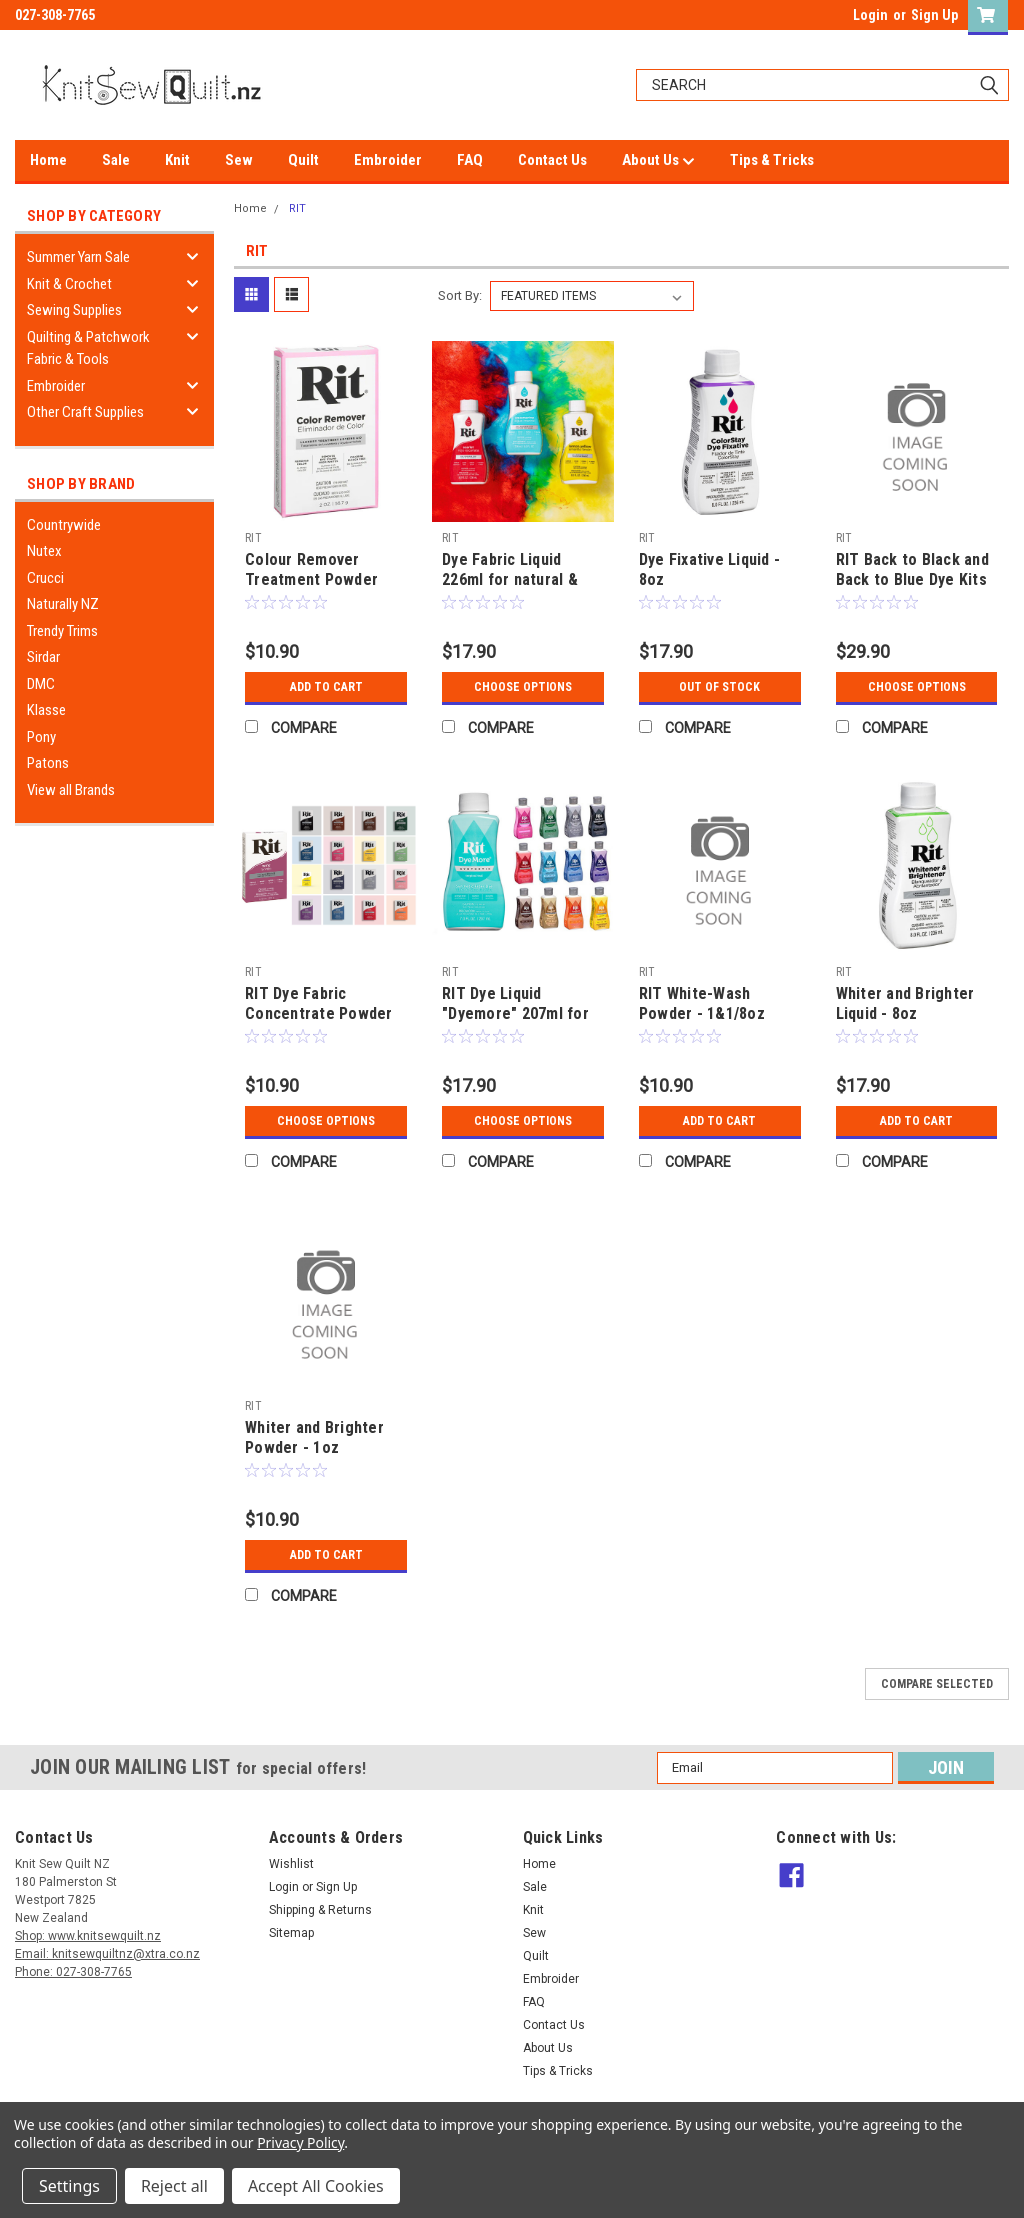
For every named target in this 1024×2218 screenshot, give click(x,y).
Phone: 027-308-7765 (73, 1972)
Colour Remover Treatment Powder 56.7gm (311, 579)
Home (48, 160)
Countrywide (64, 525)
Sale (116, 160)
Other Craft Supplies (85, 412)
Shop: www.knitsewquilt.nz (88, 1936)
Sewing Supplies (74, 310)
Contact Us (552, 160)
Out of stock (719, 687)
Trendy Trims (62, 631)
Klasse (46, 710)
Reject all (174, 2186)
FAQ (470, 160)
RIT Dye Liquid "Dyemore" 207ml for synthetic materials (515, 1013)
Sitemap (291, 1933)
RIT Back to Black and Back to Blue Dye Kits (912, 569)
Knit (177, 160)
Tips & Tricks (772, 160)
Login (870, 15)
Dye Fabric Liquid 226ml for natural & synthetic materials (511, 579)
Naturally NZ (63, 604)
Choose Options (523, 687)
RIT (297, 208)
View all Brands (71, 790)
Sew (239, 160)
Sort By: (460, 295)
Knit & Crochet (69, 284)
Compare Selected (937, 1684)
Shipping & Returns (320, 1910)
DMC (41, 684)
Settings (69, 2186)
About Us (658, 161)
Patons (48, 763)
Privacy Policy (300, 2142)
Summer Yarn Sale (78, 257)
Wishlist (291, 1864)
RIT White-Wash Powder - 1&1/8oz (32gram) (702, 1013)
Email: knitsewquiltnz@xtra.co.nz (107, 1954)
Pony (41, 737)
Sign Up (934, 15)
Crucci (45, 578)
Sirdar (43, 657)
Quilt (303, 160)
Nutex (44, 551)
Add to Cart (326, 687)
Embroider (388, 160)
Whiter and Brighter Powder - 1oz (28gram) (314, 1447)
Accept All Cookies (316, 2186)
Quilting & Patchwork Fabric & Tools (88, 348)
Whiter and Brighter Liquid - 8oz (905, 1003)
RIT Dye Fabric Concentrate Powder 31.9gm (319, 1013)
